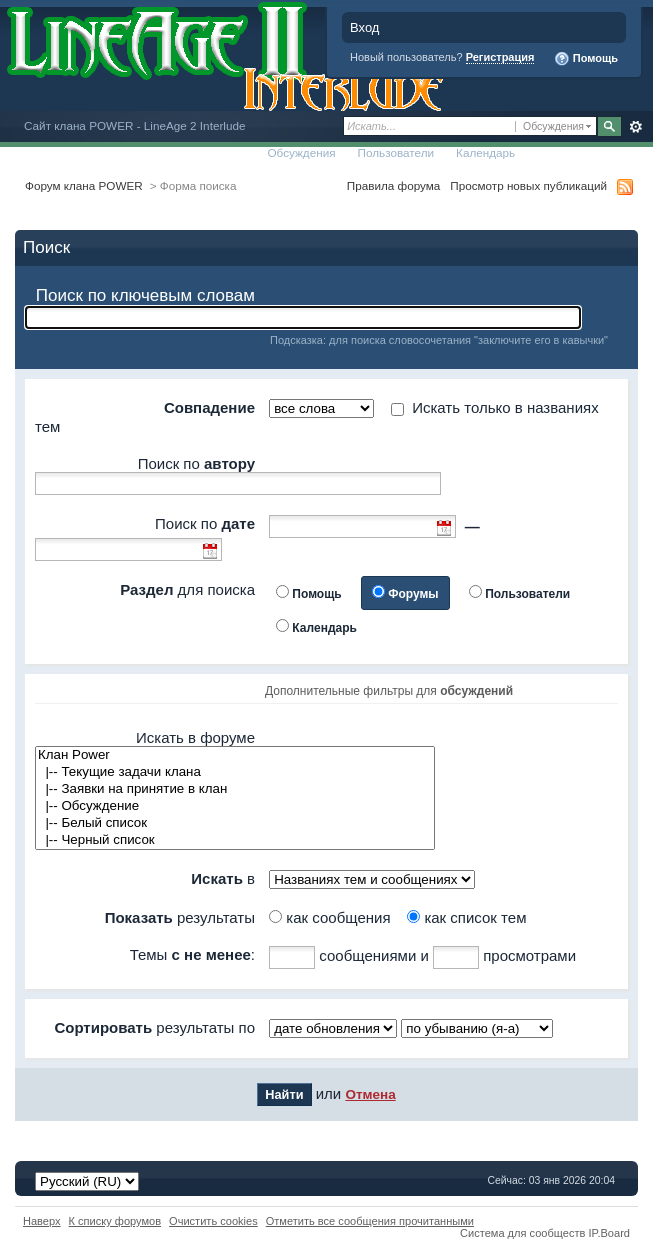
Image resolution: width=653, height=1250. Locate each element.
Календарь (485, 152)
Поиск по (196, 463)
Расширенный (635, 127)
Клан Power (235, 755)
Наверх (42, 1221)
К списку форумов (115, 1221)
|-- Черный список (235, 840)
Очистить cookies (213, 1221)
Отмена (370, 1094)
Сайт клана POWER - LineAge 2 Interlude (134, 125)
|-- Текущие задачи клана (235, 772)
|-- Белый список (235, 823)
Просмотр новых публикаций (528, 185)
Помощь (586, 59)
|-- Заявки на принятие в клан (235, 789)
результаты (180, 917)
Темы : (192, 954)
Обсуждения (301, 152)
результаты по (154, 1027)
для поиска (187, 589)
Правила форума (393, 185)
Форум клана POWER (84, 185)
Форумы (413, 594)
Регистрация (500, 57)
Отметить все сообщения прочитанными (370, 1221)
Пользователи (396, 152)
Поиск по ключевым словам (145, 295)
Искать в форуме (195, 737)
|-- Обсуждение (235, 806)
